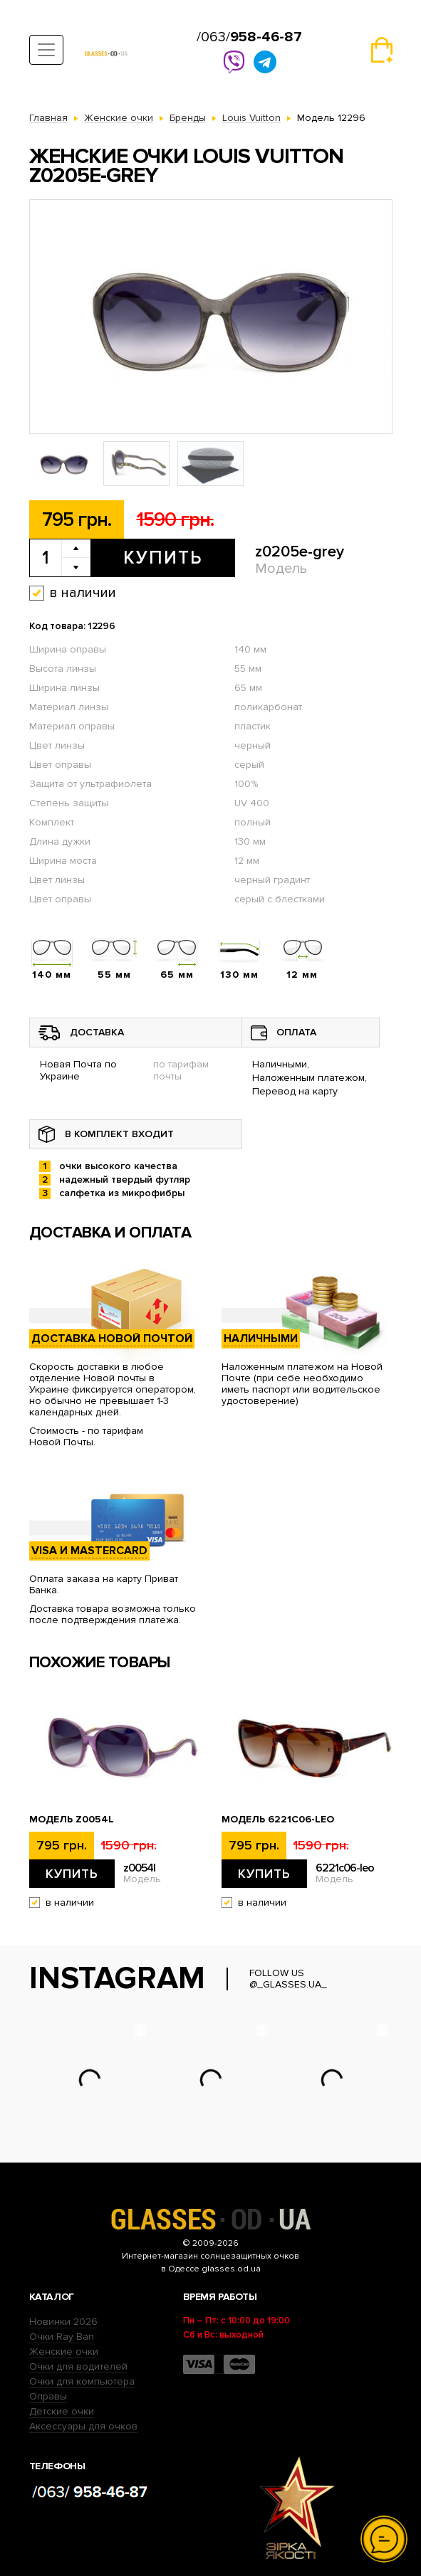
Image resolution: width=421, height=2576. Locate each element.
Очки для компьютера (82, 2381)
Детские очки (61, 2411)
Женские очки (63, 2351)
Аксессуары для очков (83, 2426)
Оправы (48, 2396)
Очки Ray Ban (61, 2336)
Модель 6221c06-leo (278, 1819)
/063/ (249, 37)
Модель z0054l (71, 1819)
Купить (162, 558)
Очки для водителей (78, 2366)
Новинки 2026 (63, 2322)
